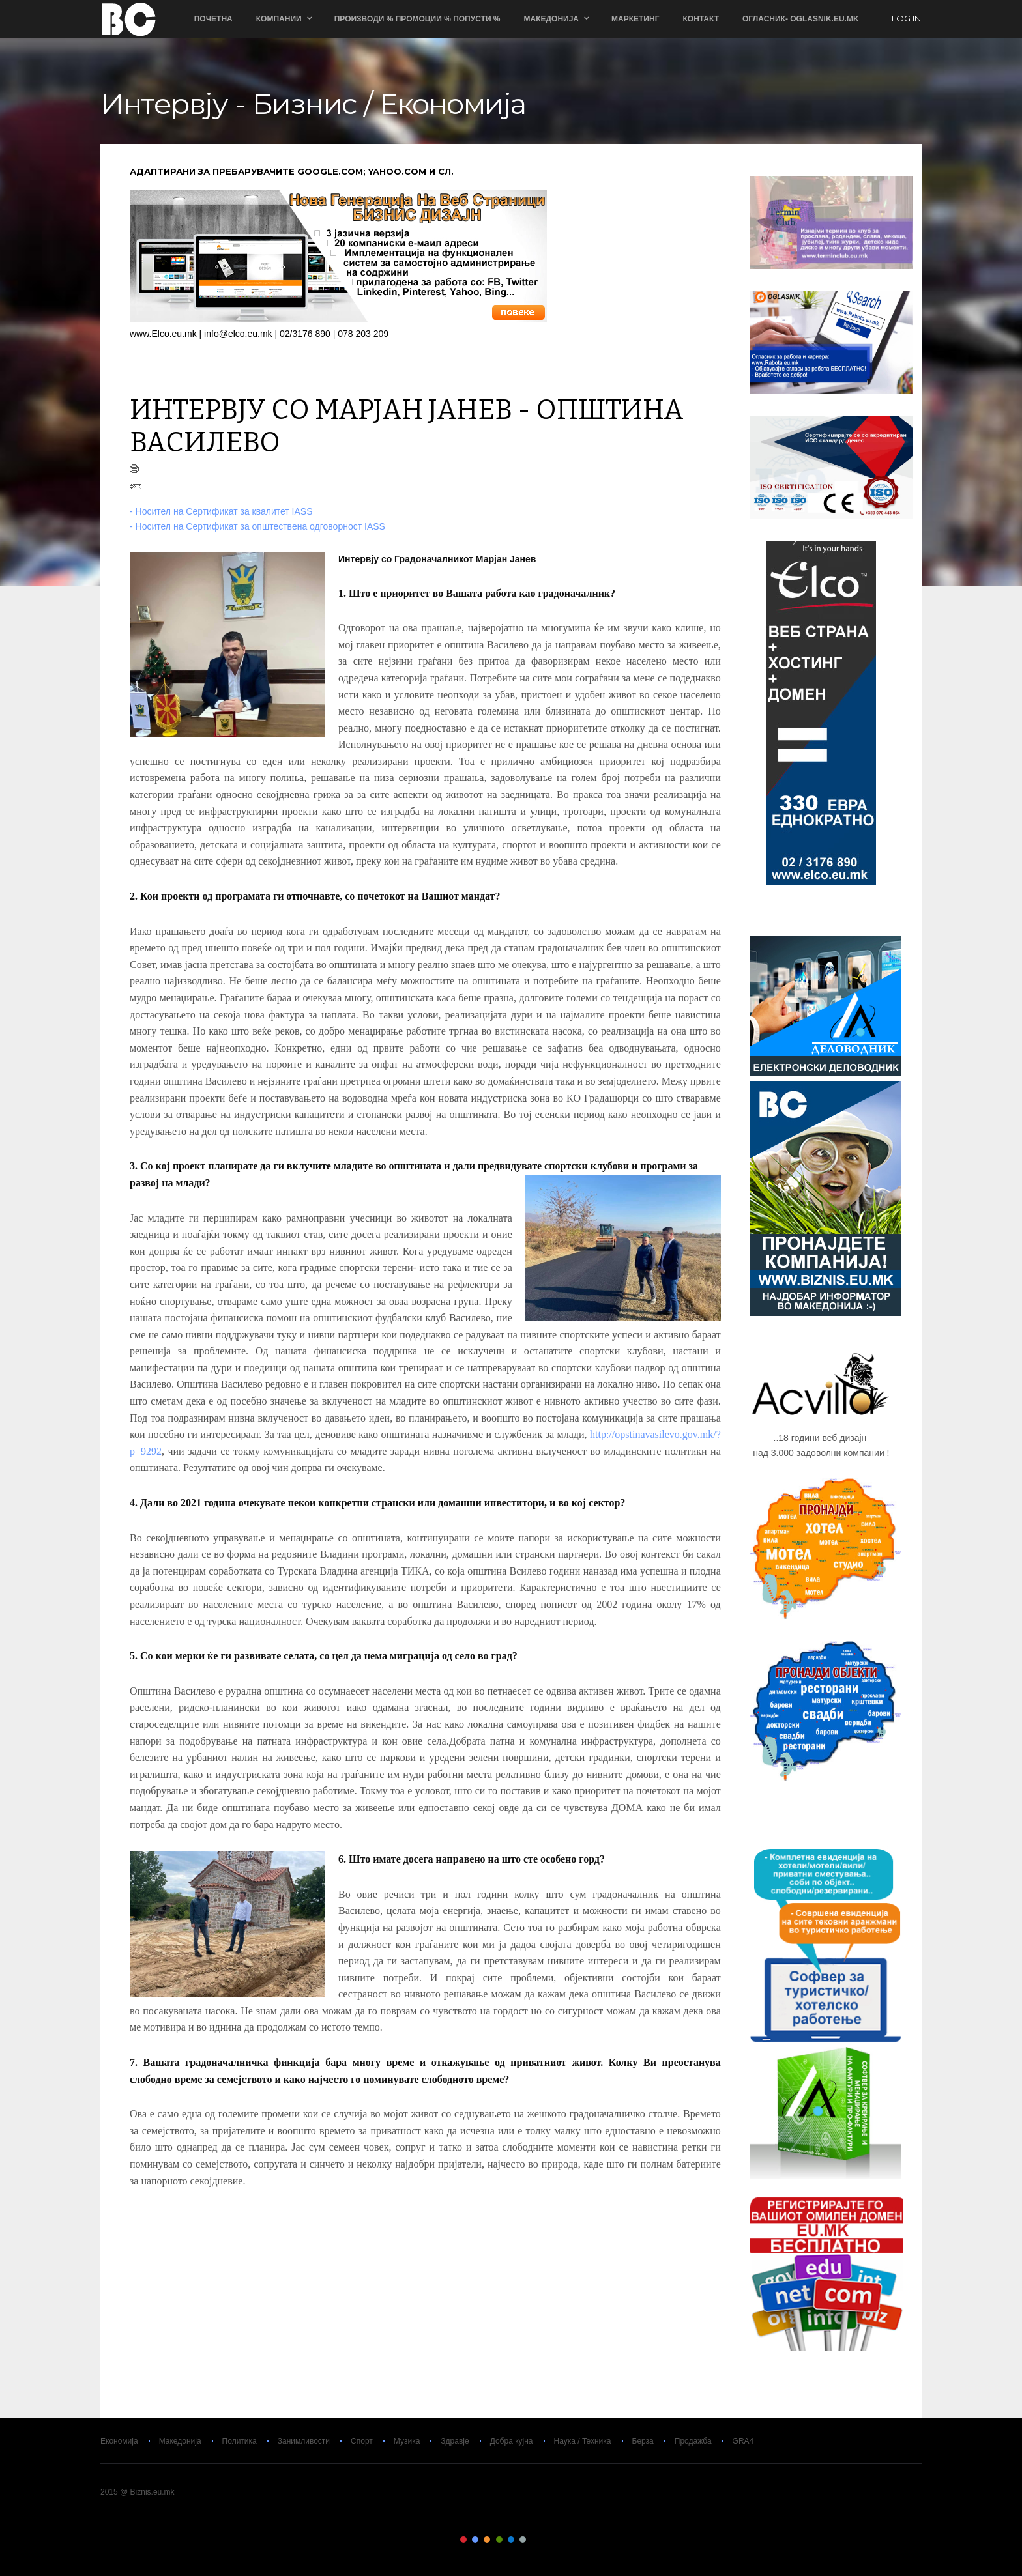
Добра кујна (511, 2441)
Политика (239, 2441)
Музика (407, 2441)
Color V (511, 2539)
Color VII (535, 2539)
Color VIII (547, 2539)
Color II (475, 2539)
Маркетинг (636, 18)
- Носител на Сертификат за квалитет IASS (221, 511)
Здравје (455, 2441)
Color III (487, 2539)
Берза (643, 2441)
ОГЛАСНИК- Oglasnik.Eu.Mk (801, 18)
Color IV (499, 2539)
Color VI (522, 2539)
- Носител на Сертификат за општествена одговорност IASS (257, 526)
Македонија (552, 18)
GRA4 (743, 2441)
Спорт (362, 2441)
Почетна (214, 18)
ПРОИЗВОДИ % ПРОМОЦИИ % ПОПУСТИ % (418, 18)
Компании (279, 18)
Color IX (558, 2539)
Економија (119, 2441)
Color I (463, 2539)
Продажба (693, 2441)
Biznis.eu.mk (128, 19)
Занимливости (304, 2441)
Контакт (702, 18)
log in (907, 19)
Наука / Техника (582, 2441)
